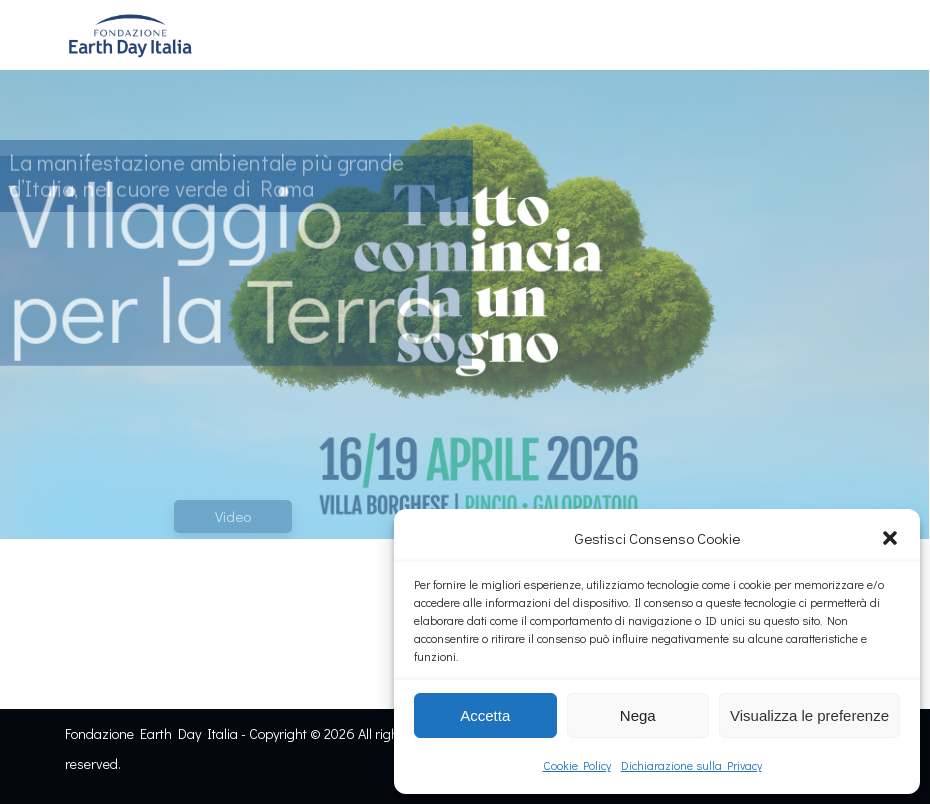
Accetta (485, 715)
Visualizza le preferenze (809, 715)
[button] (890, 538)
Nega (638, 715)
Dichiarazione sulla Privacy (691, 765)
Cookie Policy (577, 765)
